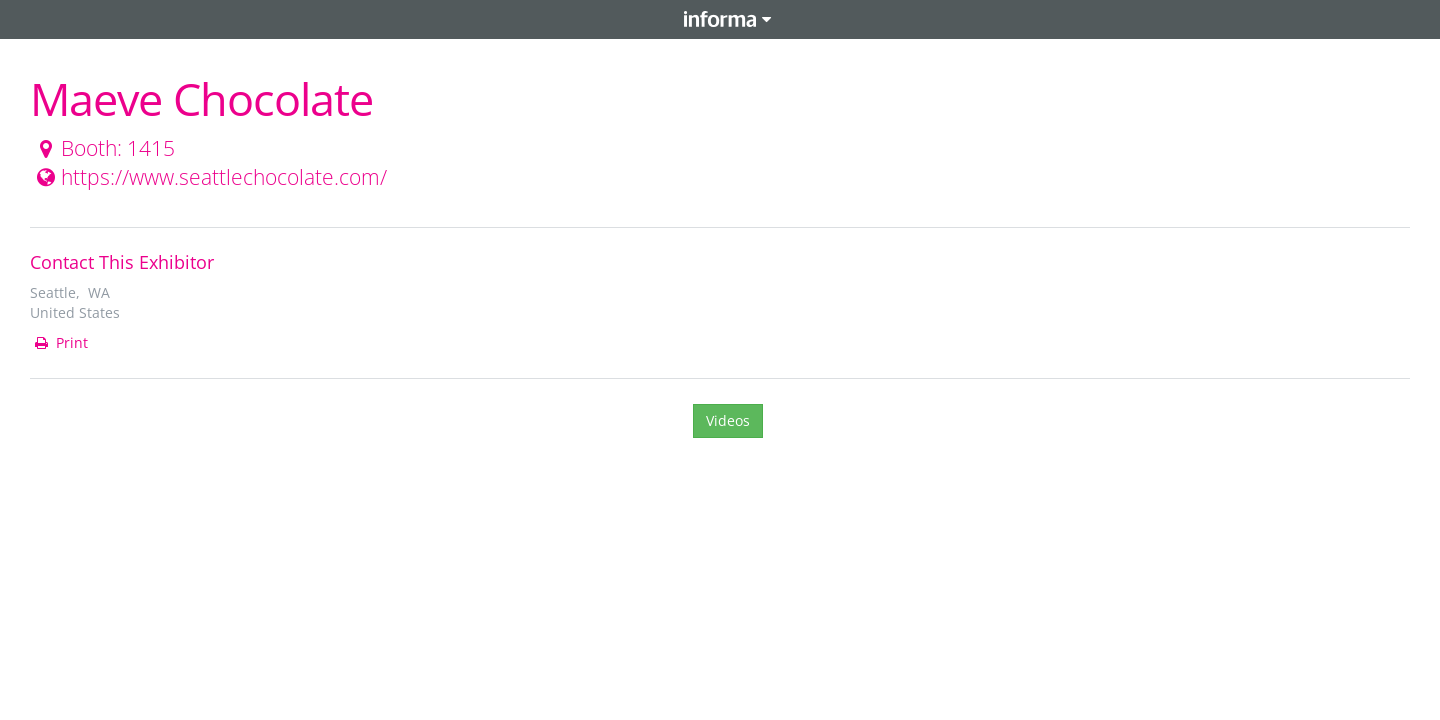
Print (60, 342)
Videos (728, 420)
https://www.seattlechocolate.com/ (209, 177)
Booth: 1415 (103, 148)
